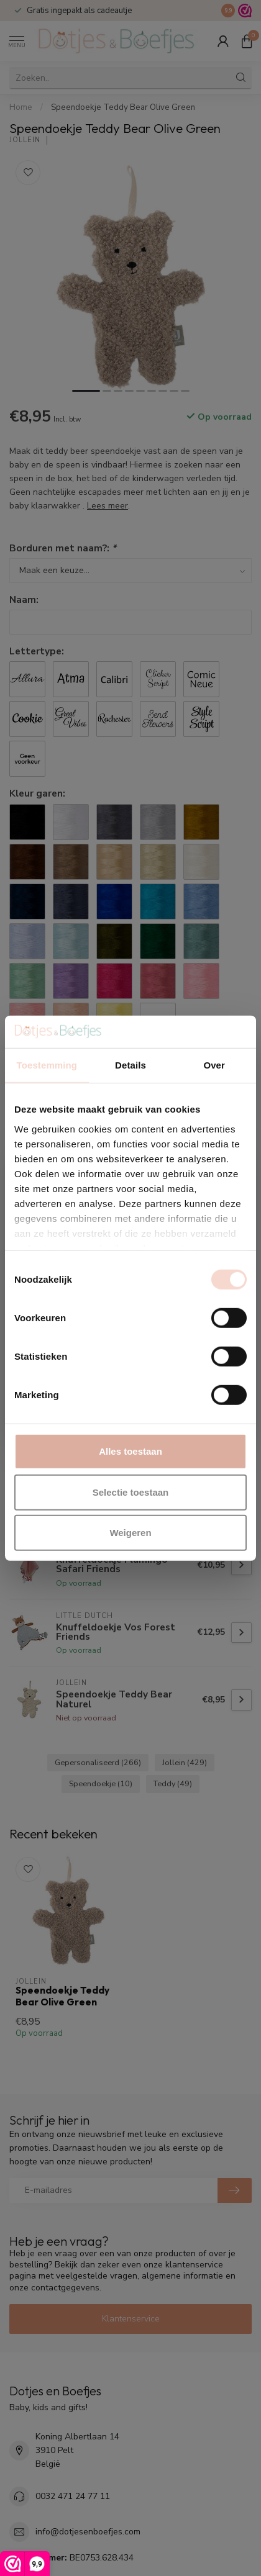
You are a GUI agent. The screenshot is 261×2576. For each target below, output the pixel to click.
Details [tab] (130, 1065)
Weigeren (130, 1532)
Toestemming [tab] (47, 1065)
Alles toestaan (130, 1451)
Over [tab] (214, 1065)
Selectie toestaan (131, 1491)
